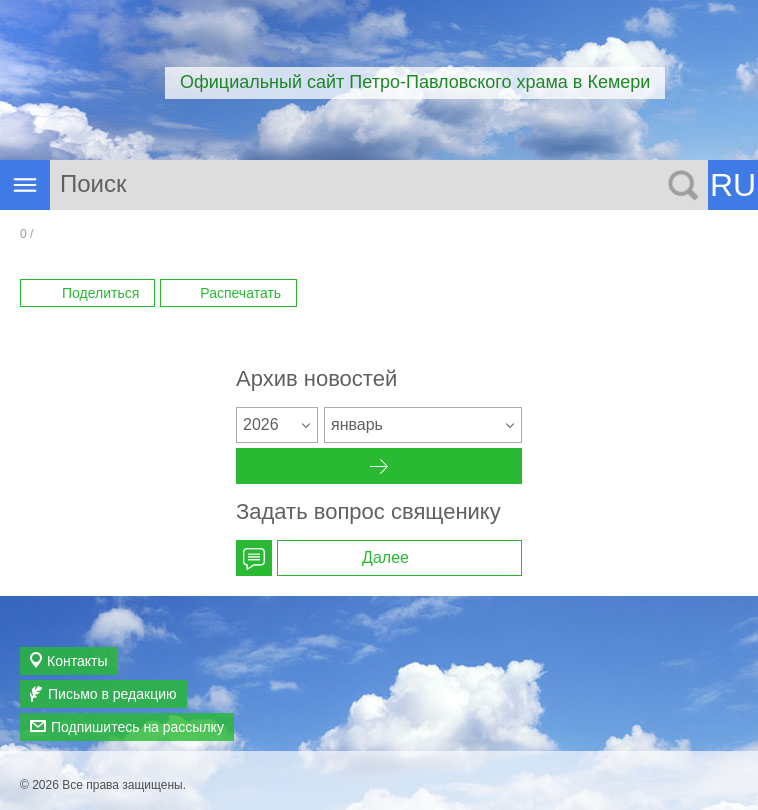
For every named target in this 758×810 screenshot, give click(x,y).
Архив (379, 466)
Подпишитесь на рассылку (137, 727)
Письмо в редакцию (112, 694)
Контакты (77, 661)
